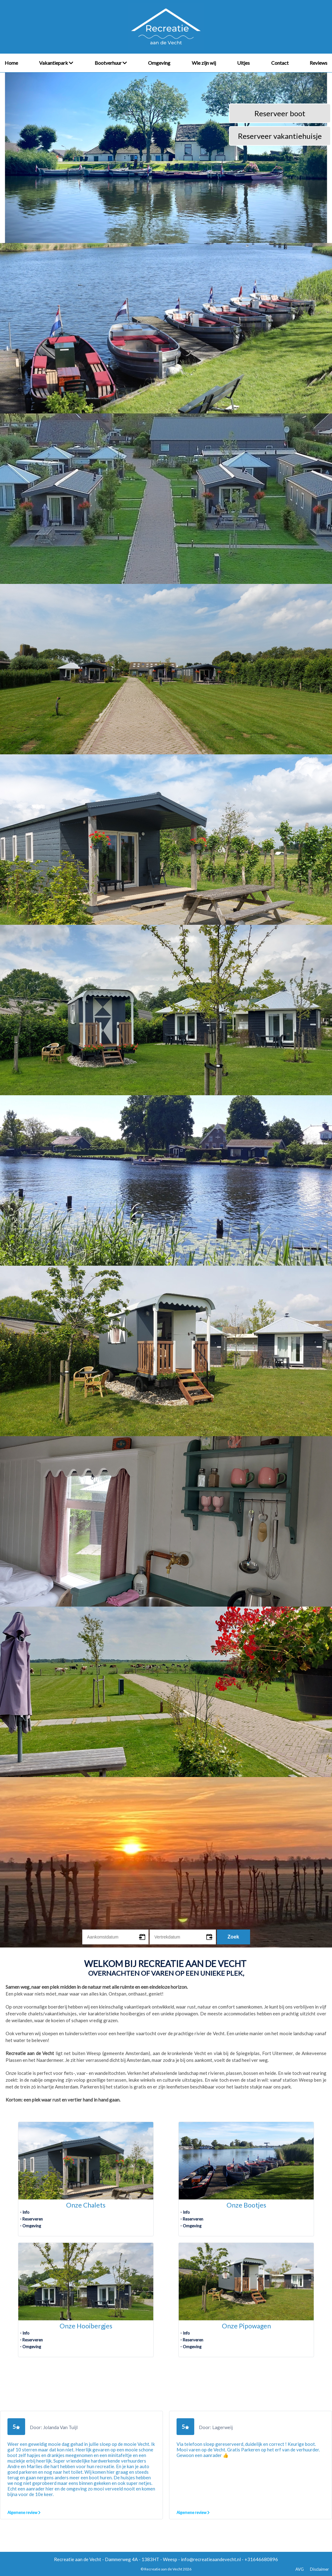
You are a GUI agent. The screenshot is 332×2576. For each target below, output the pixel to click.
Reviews (318, 63)
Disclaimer (319, 2569)
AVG (299, 2569)
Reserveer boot (279, 113)
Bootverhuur (111, 63)
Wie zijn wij (204, 63)
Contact (280, 63)
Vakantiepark (56, 63)
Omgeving (159, 63)
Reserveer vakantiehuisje (280, 135)
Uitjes (243, 63)
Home (11, 63)
